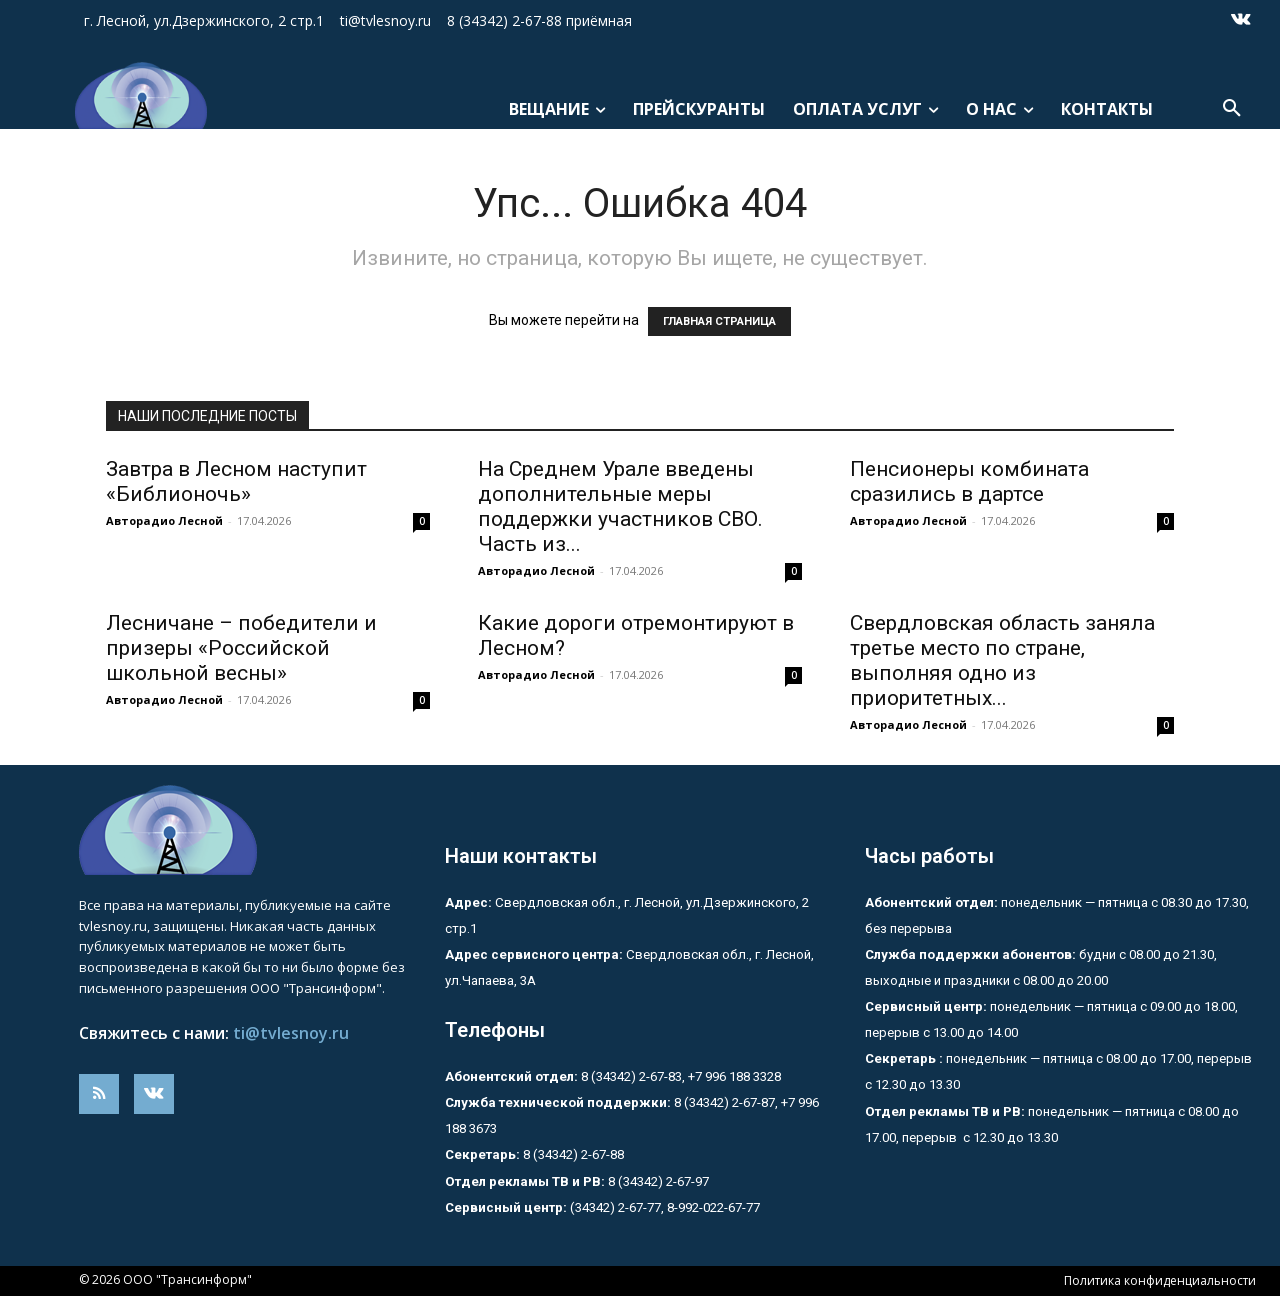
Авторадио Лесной (164, 520)
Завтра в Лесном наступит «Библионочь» (236, 481)
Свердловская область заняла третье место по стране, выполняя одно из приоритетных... (1002, 660)
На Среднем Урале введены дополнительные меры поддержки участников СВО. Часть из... (620, 506)
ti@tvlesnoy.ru (291, 1033)
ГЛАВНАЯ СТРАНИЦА (719, 321)
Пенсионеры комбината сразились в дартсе (969, 481)
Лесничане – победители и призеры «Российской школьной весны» (241, 648)
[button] (1232, 109)
